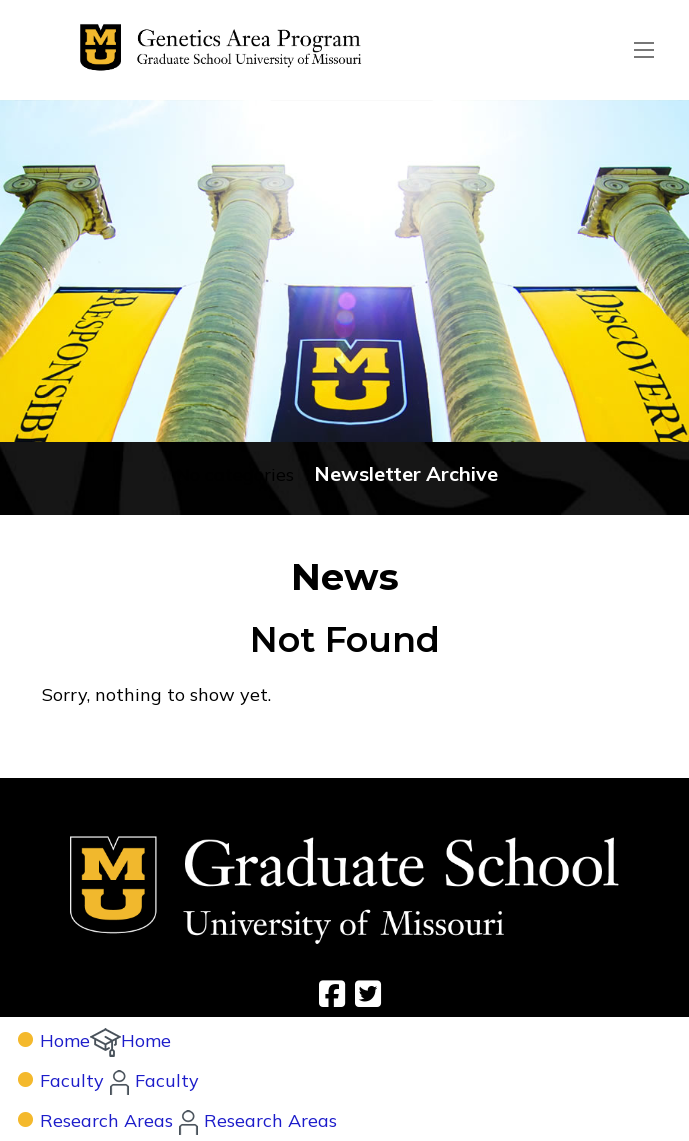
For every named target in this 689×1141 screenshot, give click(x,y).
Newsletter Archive (406, 473)
